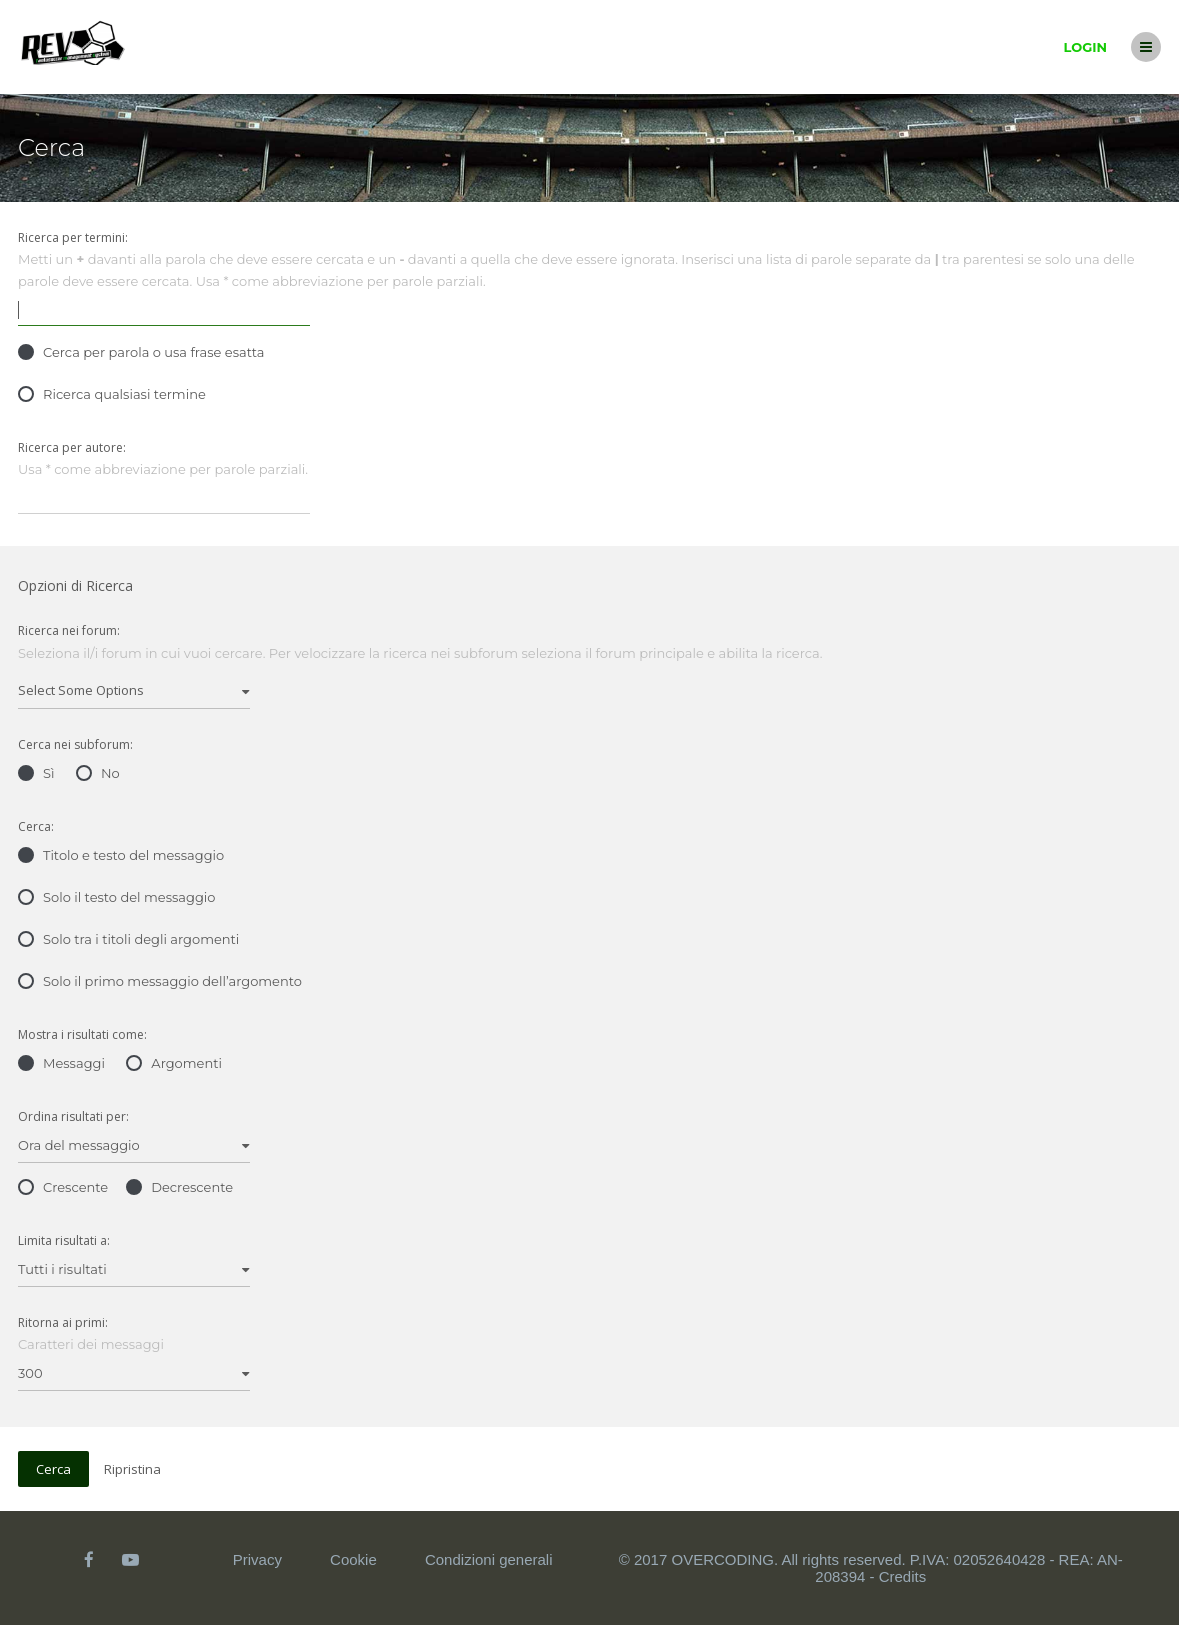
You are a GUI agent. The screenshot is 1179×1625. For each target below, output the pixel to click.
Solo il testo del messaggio (116, 897)
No (98, 773)
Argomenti (174, 1063)
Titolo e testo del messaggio (121, 855)
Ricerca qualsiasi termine (112, 394)
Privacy (257, 1559)
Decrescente (179, 1187)
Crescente (63, 1187)
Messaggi (61, 1063)
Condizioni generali (489, 1559)
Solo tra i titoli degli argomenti (128, 939)
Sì (36, 773)
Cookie (353, 1559)
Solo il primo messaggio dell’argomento (160, 981)
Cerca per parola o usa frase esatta (141, 352)
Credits (903, 1576)
